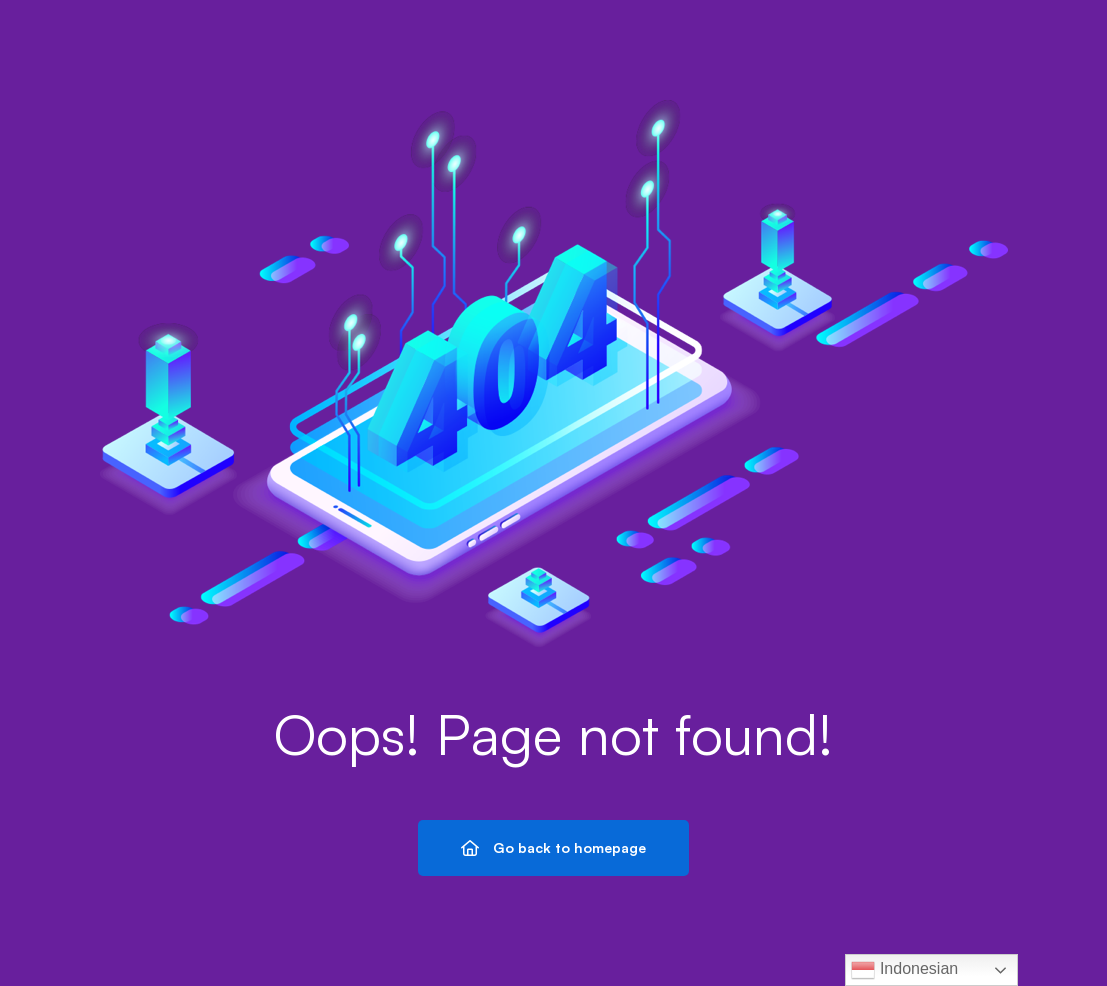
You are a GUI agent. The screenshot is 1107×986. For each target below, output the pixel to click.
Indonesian (904, 970)
